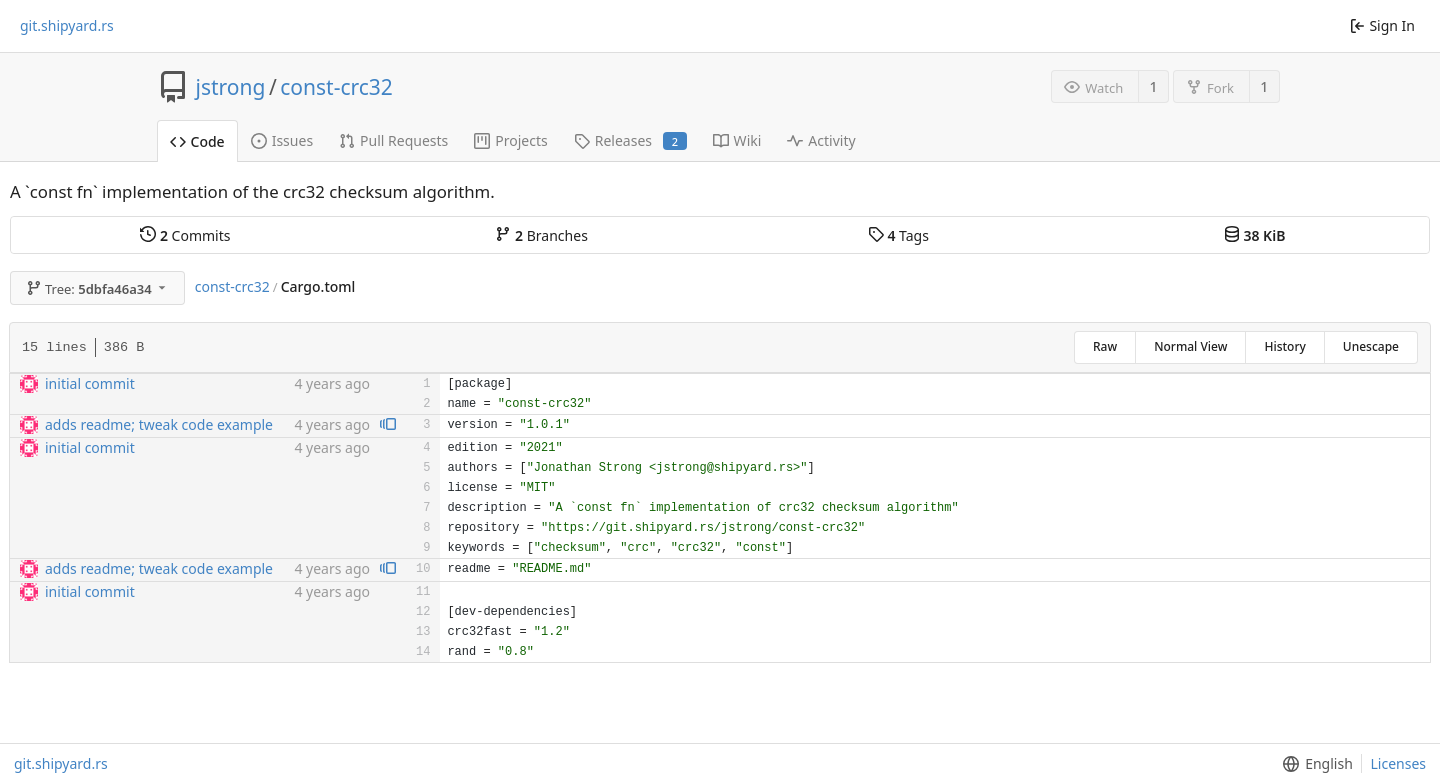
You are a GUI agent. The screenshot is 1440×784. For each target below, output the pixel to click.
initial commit (90, 383)
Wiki (737, 140)
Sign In (1382, 25)
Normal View (1190, 346)
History (1284, 346)
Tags (898, 235)
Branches (541, 235)
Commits (185, 235)
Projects (510, 140)
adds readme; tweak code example (159, 424)
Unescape (1371, 346)
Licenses (1398, 763)
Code (197, 141)
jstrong (231, 87)
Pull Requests (393, 140)
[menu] (1313, 764)
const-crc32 (336, 87)
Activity (821, 140)
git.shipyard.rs (67, 26)
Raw (1105, 346)
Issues (282, 140)
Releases (630, 140)
